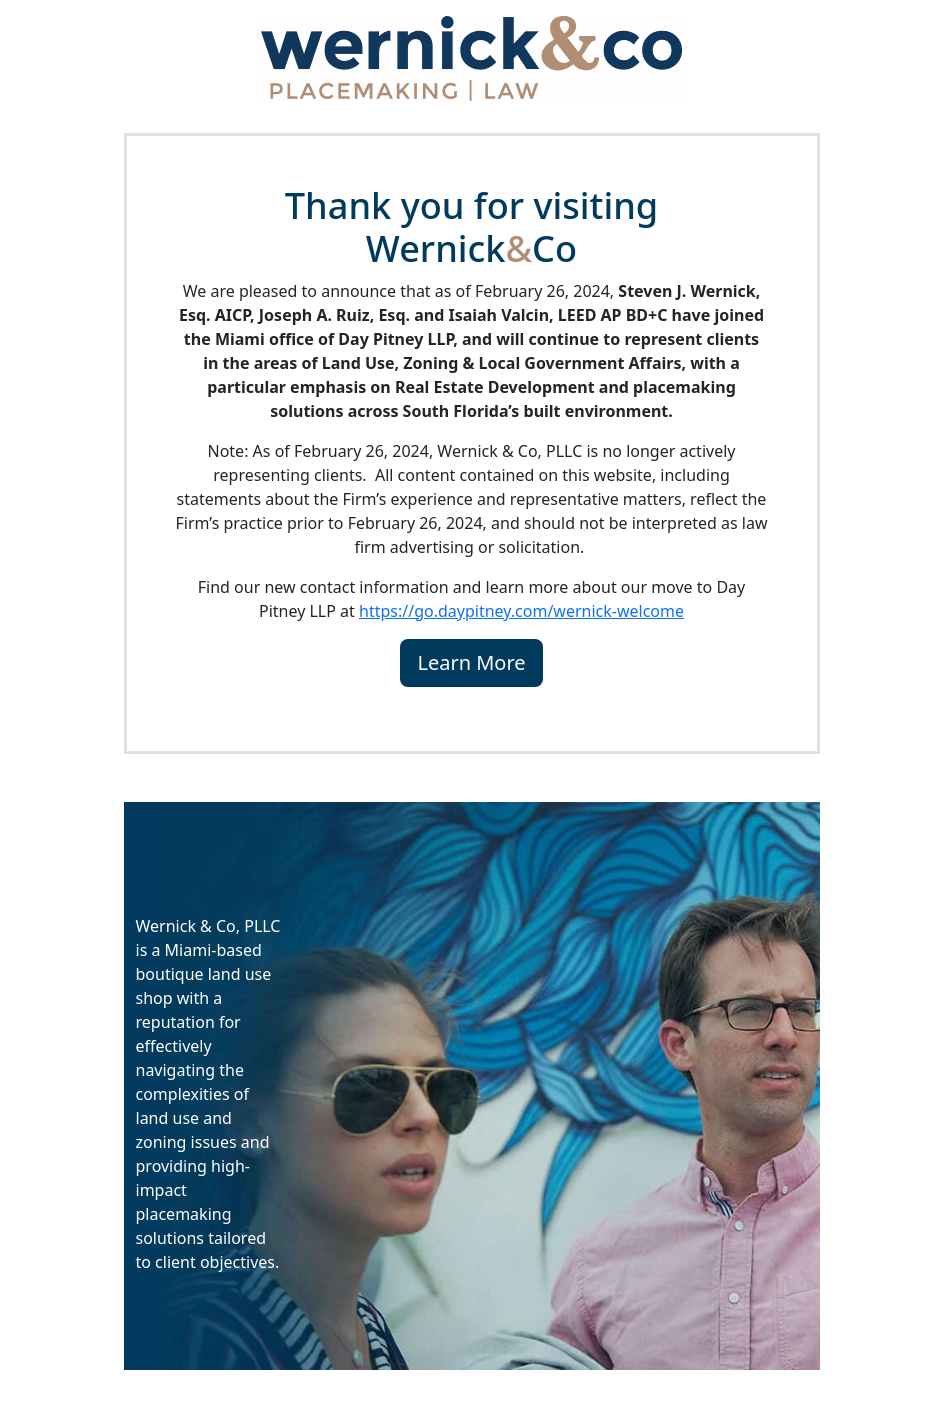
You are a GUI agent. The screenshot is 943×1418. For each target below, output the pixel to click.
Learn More (471, 662)
